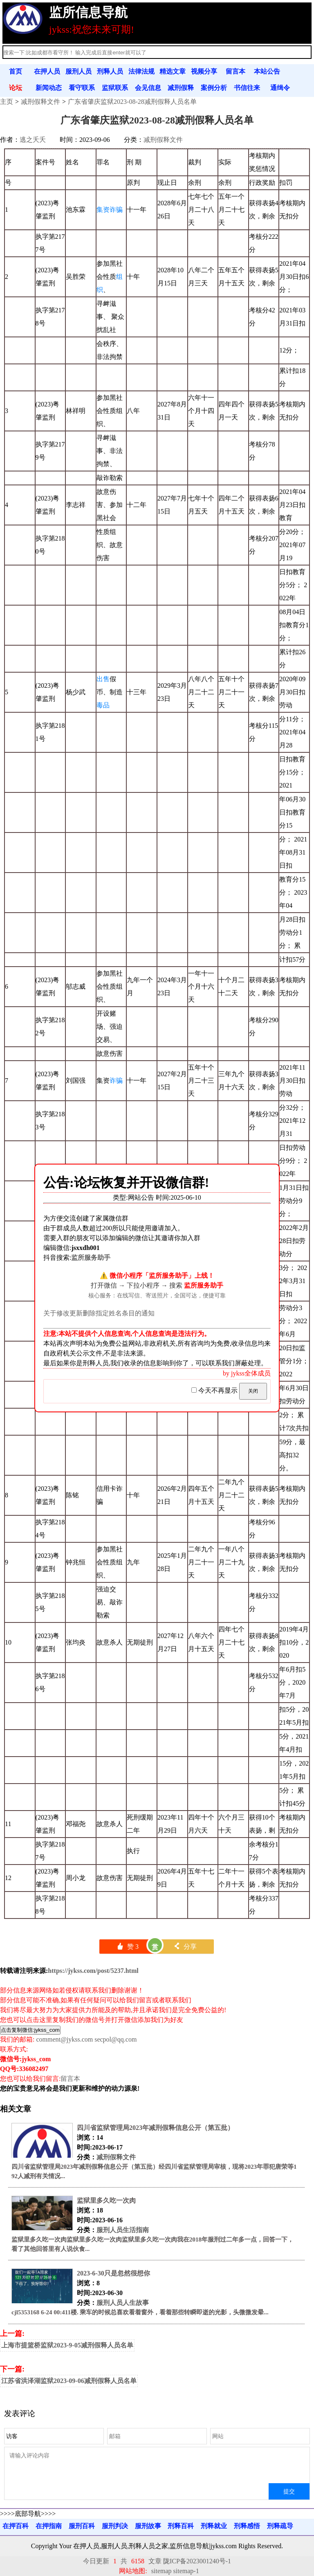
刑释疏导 (280, 2525)
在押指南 (49, 2525)
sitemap (161, 2570)
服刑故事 (148, 2525)
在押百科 (15, 2525)
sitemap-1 (186, 2570)
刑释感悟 (247, 2525)
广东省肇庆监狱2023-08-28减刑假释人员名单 (132, 101)
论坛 (15, 87)
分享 (185, 1946)
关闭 (253, 1391)
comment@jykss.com (64, 2039)
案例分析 (214, 87)
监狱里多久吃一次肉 (106, 2200)
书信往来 (247, 87)
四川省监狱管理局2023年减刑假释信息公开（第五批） (155, 2127)
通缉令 (280, 87)
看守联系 (82, 87)
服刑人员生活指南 (122, 2229)
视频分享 (204, 71)
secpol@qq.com (115, 2039)
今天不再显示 (215, 1390)
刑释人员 (110, 71)
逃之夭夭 (33, 139)
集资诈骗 (109, 209)
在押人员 (47, 71)
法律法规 (141, 71)
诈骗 (116, 1080)
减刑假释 (181, 87)
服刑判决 (115, 2525)
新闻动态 (49, 87)
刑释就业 (214, 2525)
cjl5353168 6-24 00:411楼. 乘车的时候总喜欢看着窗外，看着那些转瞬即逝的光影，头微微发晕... (140, 2312)
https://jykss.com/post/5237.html (93, 1970)
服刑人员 (78, 71)
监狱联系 (115, 87)
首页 (15, 71)
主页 (6, 101)
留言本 (235, 71)
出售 (103, 678)
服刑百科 (82, 2525)
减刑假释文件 (40, 101)
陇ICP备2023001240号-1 (197, 2561)
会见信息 (148, 87)
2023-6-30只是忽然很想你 (113, 2273)
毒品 (103, 705)
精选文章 (172, 71)
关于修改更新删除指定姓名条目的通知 (99, 1313)
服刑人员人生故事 (122, 2302)
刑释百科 (181, 2525)
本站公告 (267, 71)
